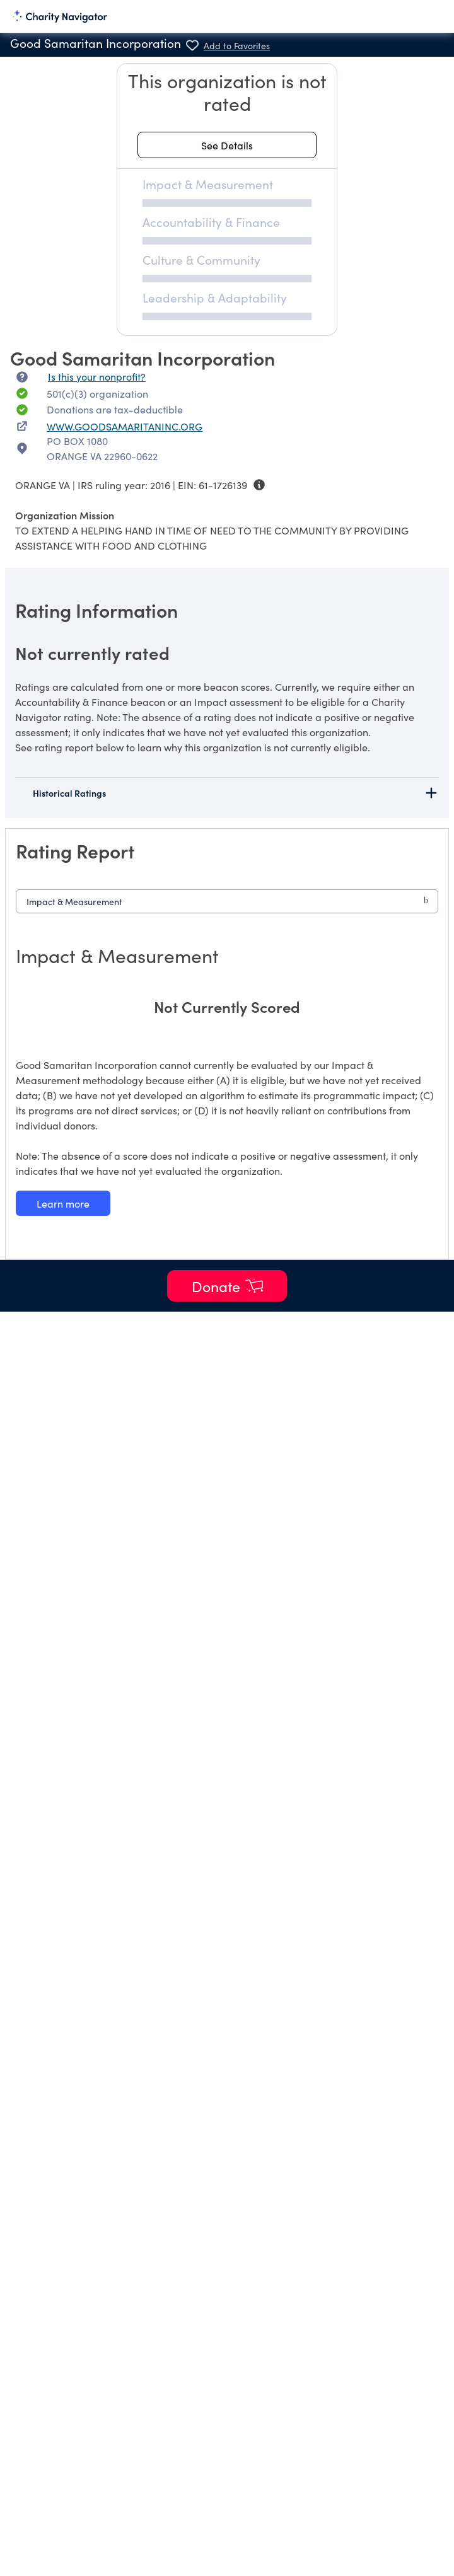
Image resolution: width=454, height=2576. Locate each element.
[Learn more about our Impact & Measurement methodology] (63, 1203)
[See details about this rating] (227, 145)
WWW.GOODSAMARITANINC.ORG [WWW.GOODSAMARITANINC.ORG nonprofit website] (124, 426)
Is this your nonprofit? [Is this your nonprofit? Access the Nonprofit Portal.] (97, 376)
